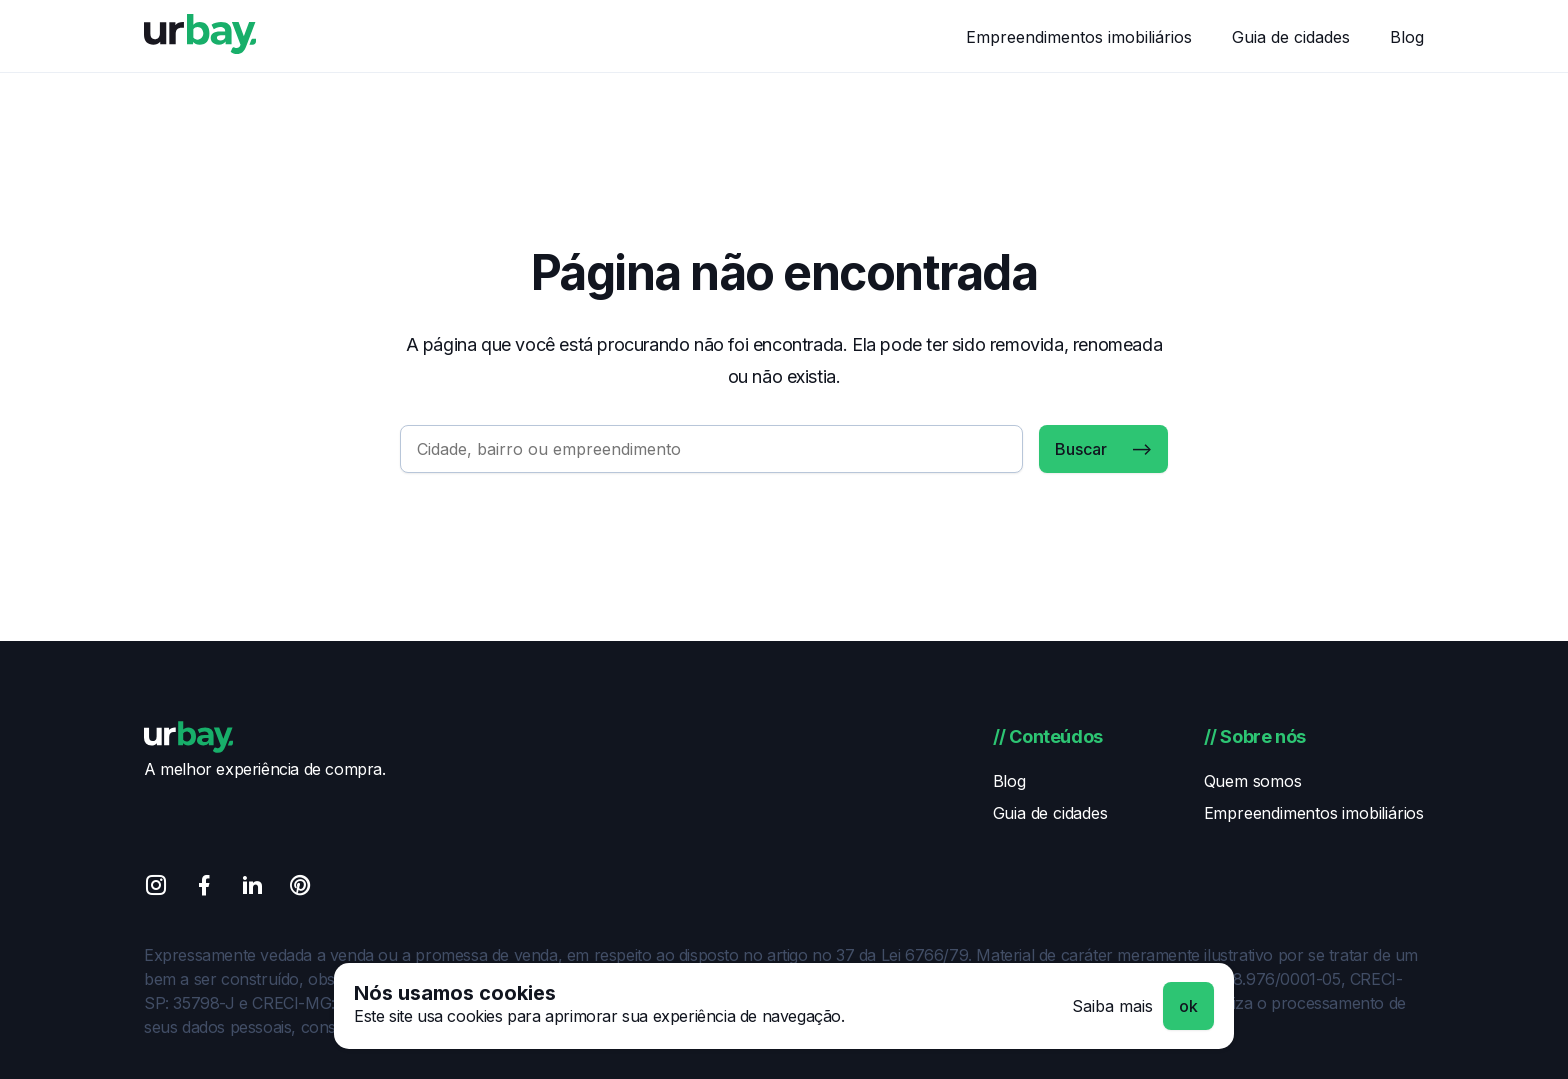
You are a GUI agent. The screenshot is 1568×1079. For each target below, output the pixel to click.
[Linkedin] (252, 888)
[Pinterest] (300, 888)
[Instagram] (156, 888)
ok (1188, 1006)
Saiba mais (1112, 1006)
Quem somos (1253, 781)
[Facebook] (204, 888)
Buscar (1081, 449)
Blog (1407, 37)
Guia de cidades (1291, 37)
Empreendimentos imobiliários (1079, 37)
